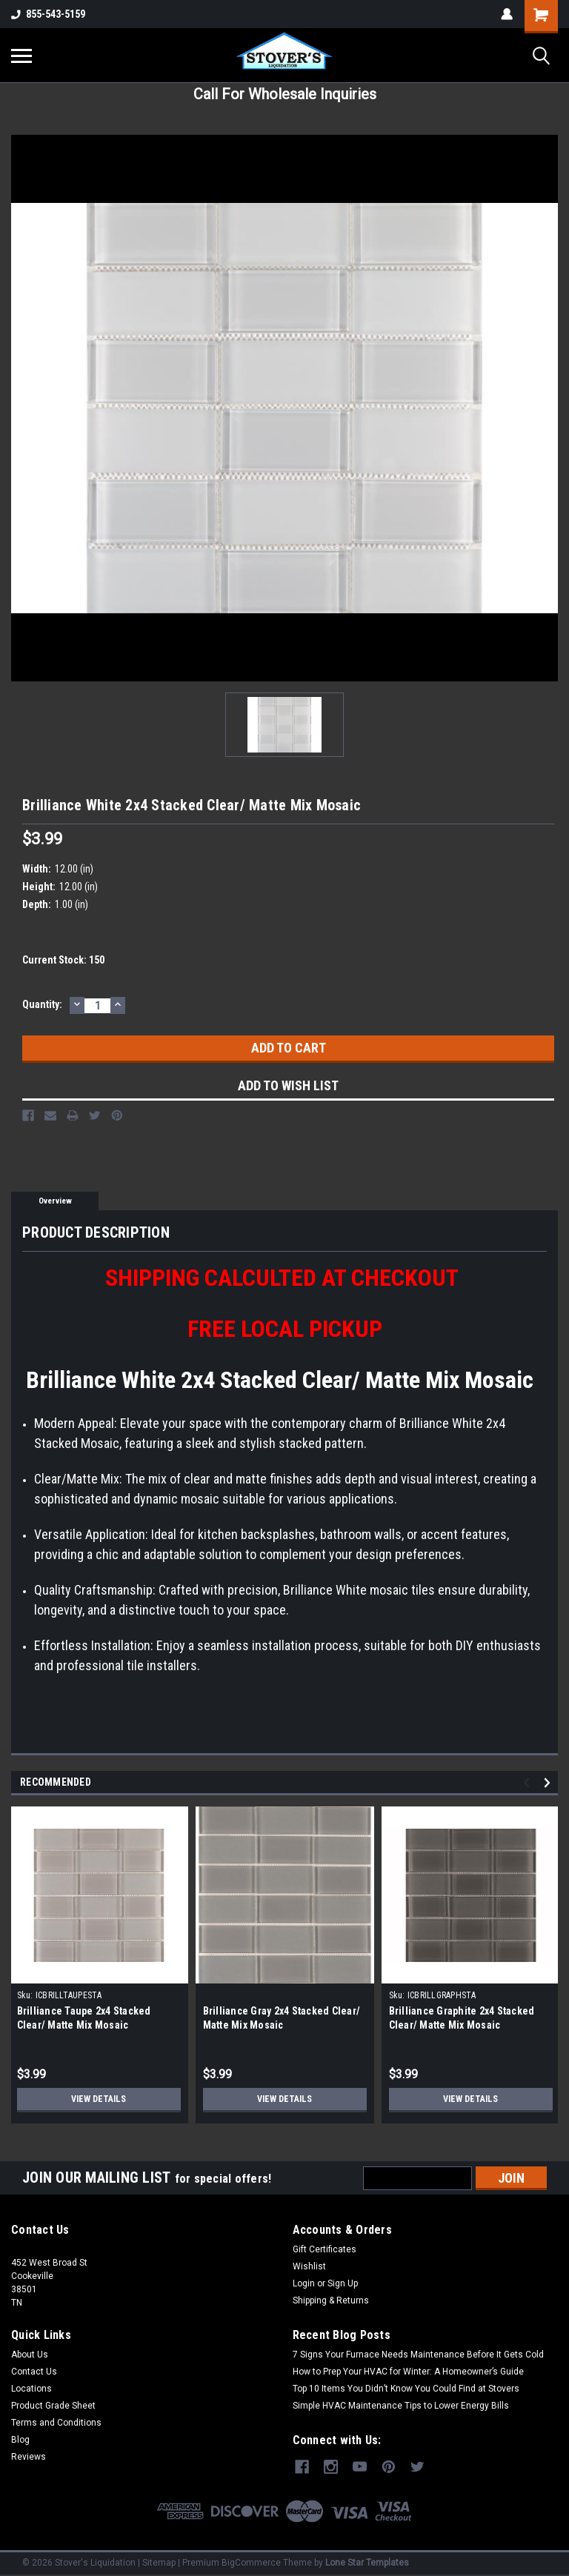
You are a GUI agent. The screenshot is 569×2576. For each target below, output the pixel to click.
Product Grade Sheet (53, 2405)
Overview (55, 1201)
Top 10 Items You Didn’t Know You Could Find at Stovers (406, 2388)
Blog (20, 2440)
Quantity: (42, 1004)
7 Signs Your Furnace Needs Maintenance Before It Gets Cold (418, 2354)
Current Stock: (63, 960)
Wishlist (309, 2266)
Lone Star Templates (367, 2561)
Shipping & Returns (331, 2300)
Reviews (28, 2457)
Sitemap (159, 2561)
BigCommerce (251, 2561)
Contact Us (34, 2371)
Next (549, 1783)
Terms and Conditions (56, 2422)
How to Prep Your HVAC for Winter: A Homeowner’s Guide (408, 2371)
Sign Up (342, 2283)
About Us (29, 2354)
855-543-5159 (48, 14)
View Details (98, 2099)
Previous (528, 1783)
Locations (31, 2388)
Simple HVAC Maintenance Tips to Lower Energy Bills (401, 2405)
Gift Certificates (324, 2249)
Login (304, 2283)
